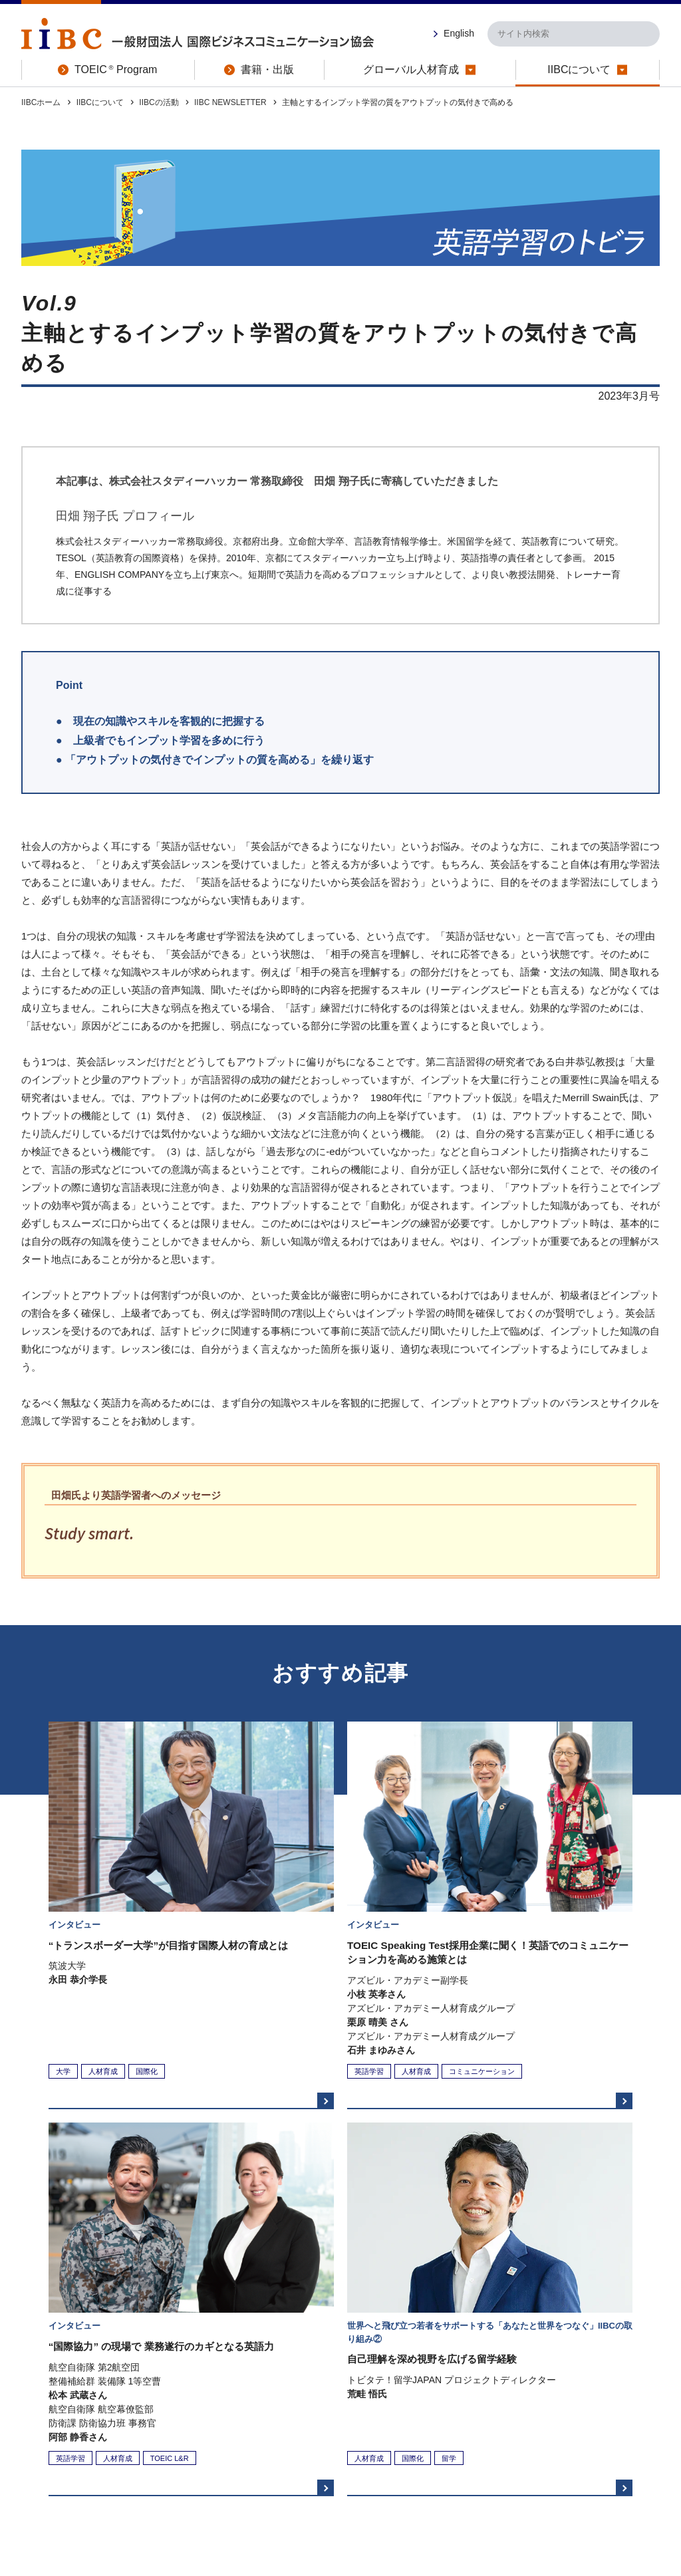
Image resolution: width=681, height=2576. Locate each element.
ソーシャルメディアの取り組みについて (433, 2466)
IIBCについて (100, 102)
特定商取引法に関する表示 (175, 2466)
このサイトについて (64, 2466)
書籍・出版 (292, 2438)
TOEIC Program (204, 2438)
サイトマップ (557, 2466)
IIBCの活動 (158, 102)
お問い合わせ (630, 2466)
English (459, 33)
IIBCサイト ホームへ (473, 2350)
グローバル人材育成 (387, 2438)
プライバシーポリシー (291, 2466)
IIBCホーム (41, 102)
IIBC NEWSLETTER (230, 102)
